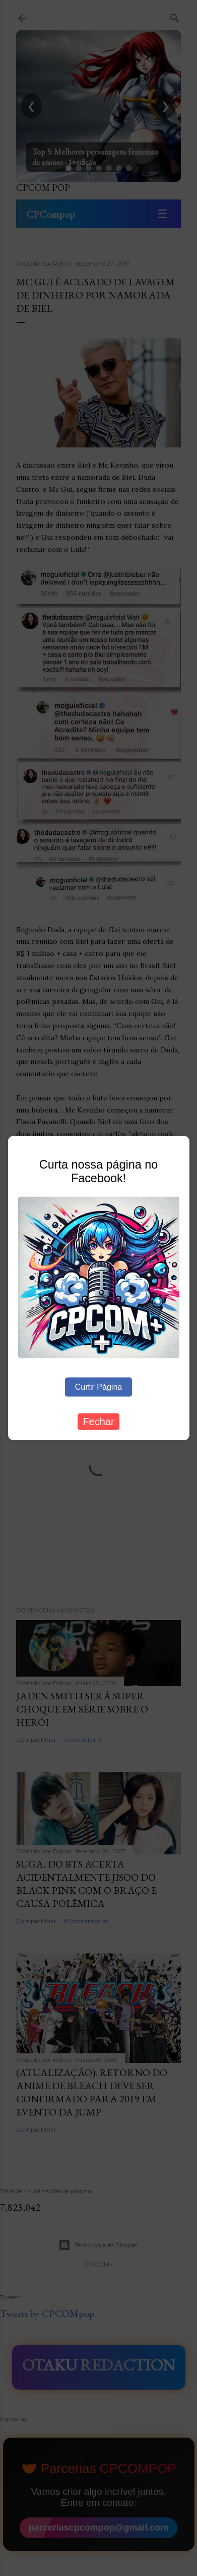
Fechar (98, 1421)
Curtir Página (98, 1387)
